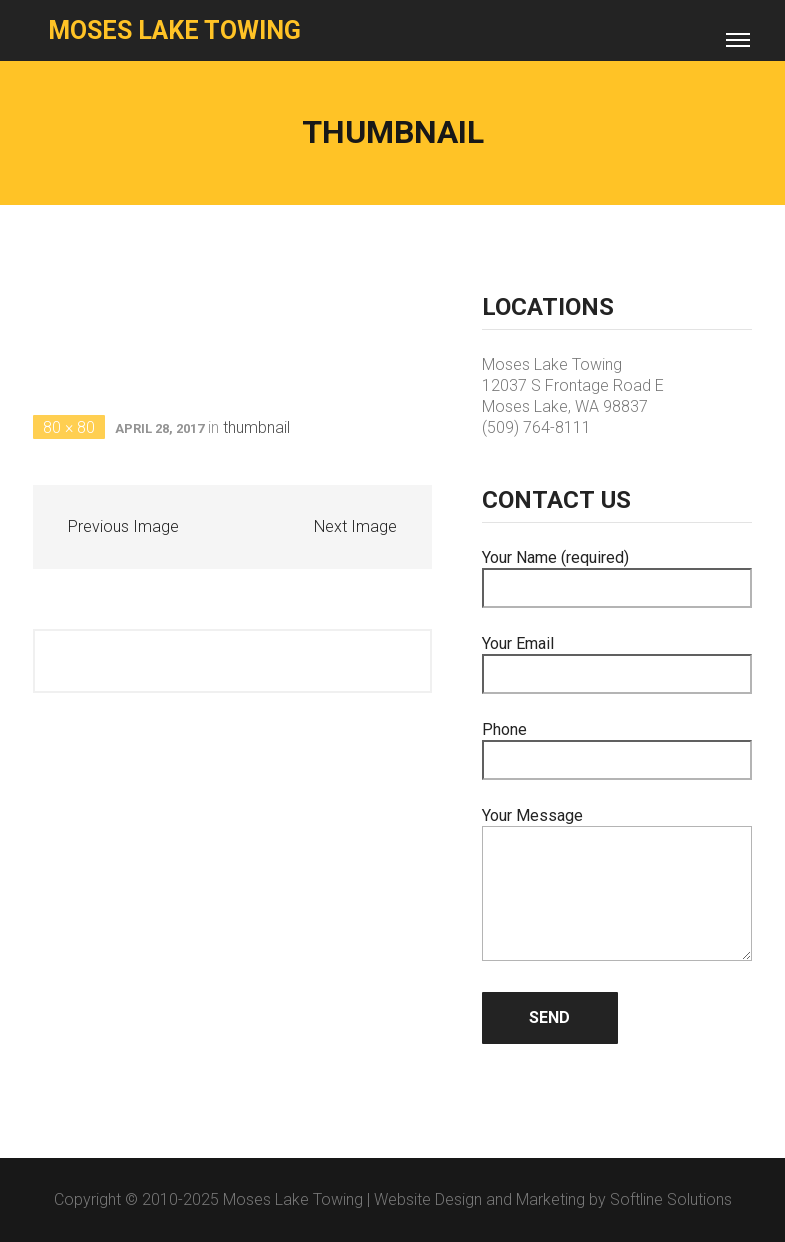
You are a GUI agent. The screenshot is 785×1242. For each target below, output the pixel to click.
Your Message (617, 885)
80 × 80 (69, 427)
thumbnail (256, 427)
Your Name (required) (617, 573)
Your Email (617, 659)
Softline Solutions (671, 1199)
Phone (617, 745)
